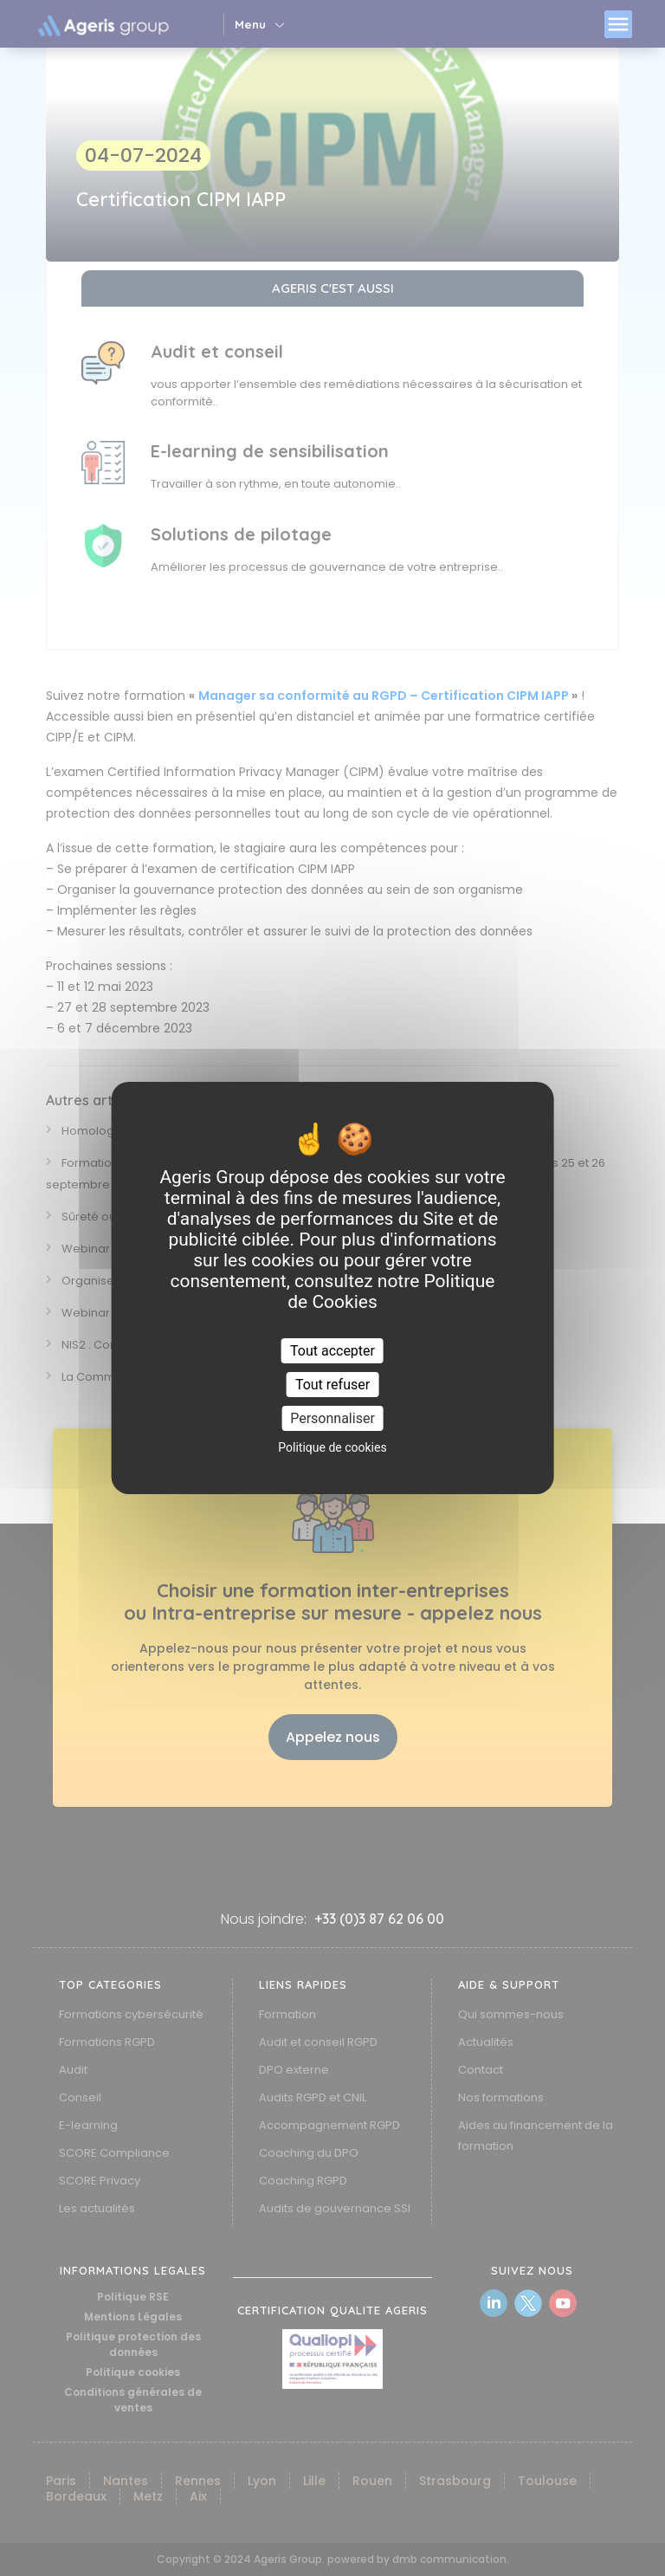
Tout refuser (332, 1384)
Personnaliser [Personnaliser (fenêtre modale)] (332, 1418)
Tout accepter (332, 1350)
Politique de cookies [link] (332, 1447)
